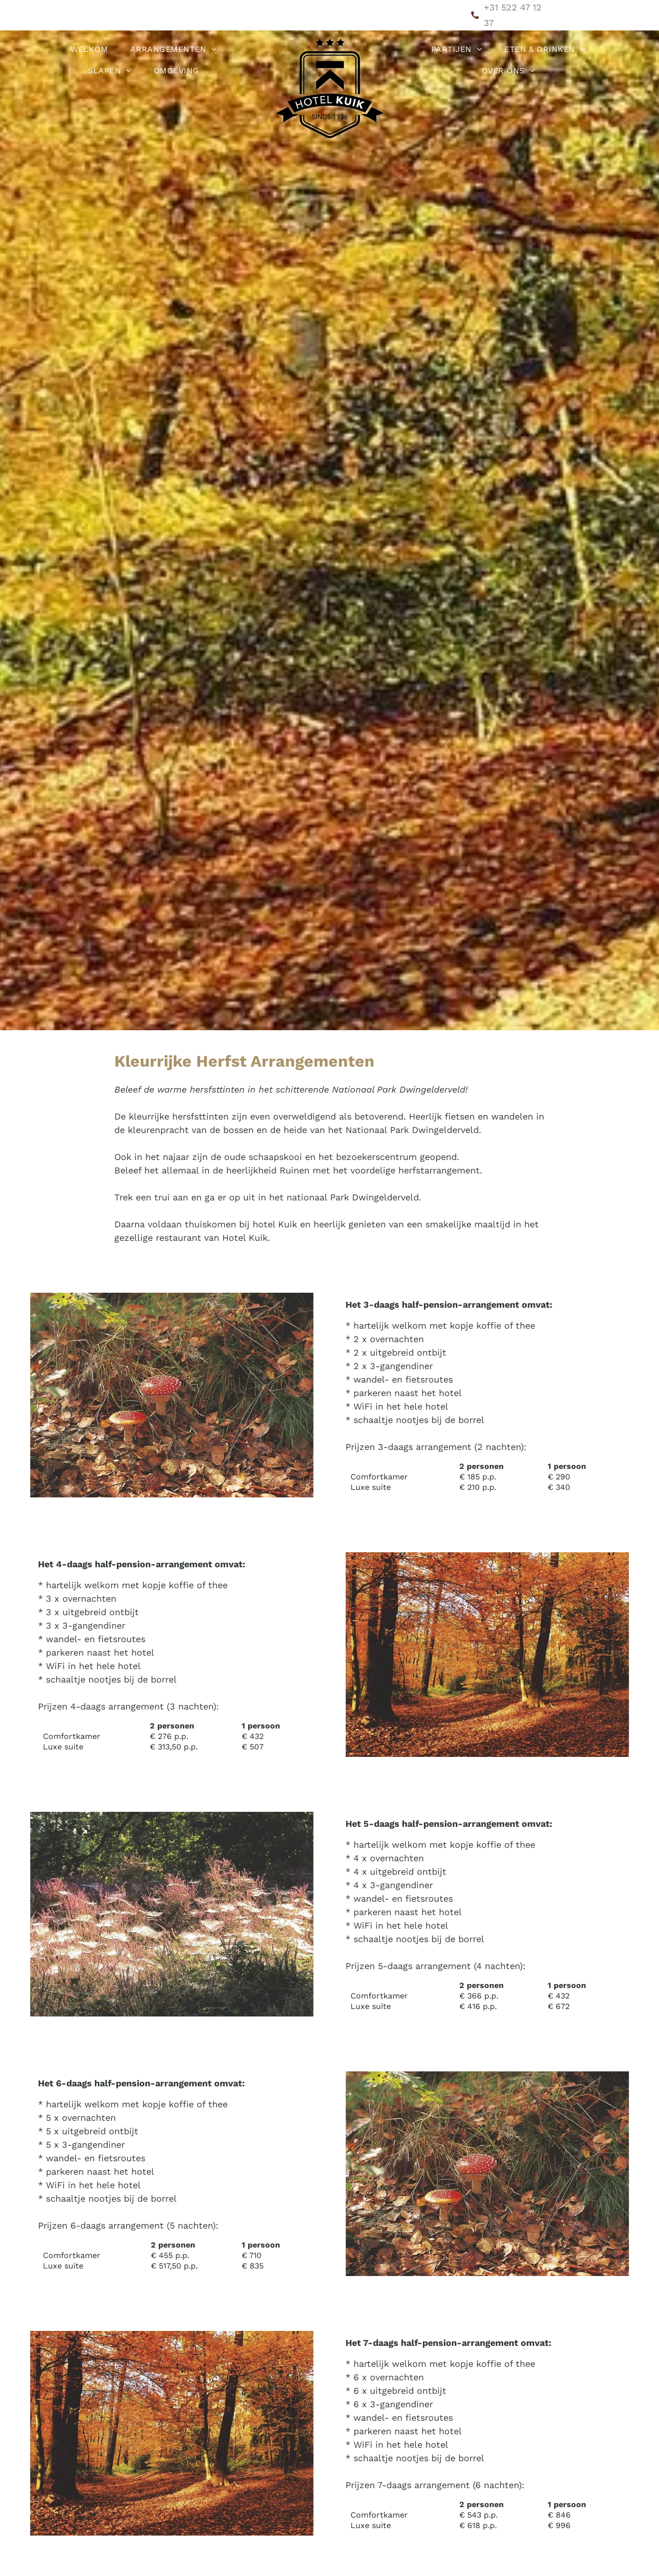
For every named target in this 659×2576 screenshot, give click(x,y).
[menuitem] (93, 49)
